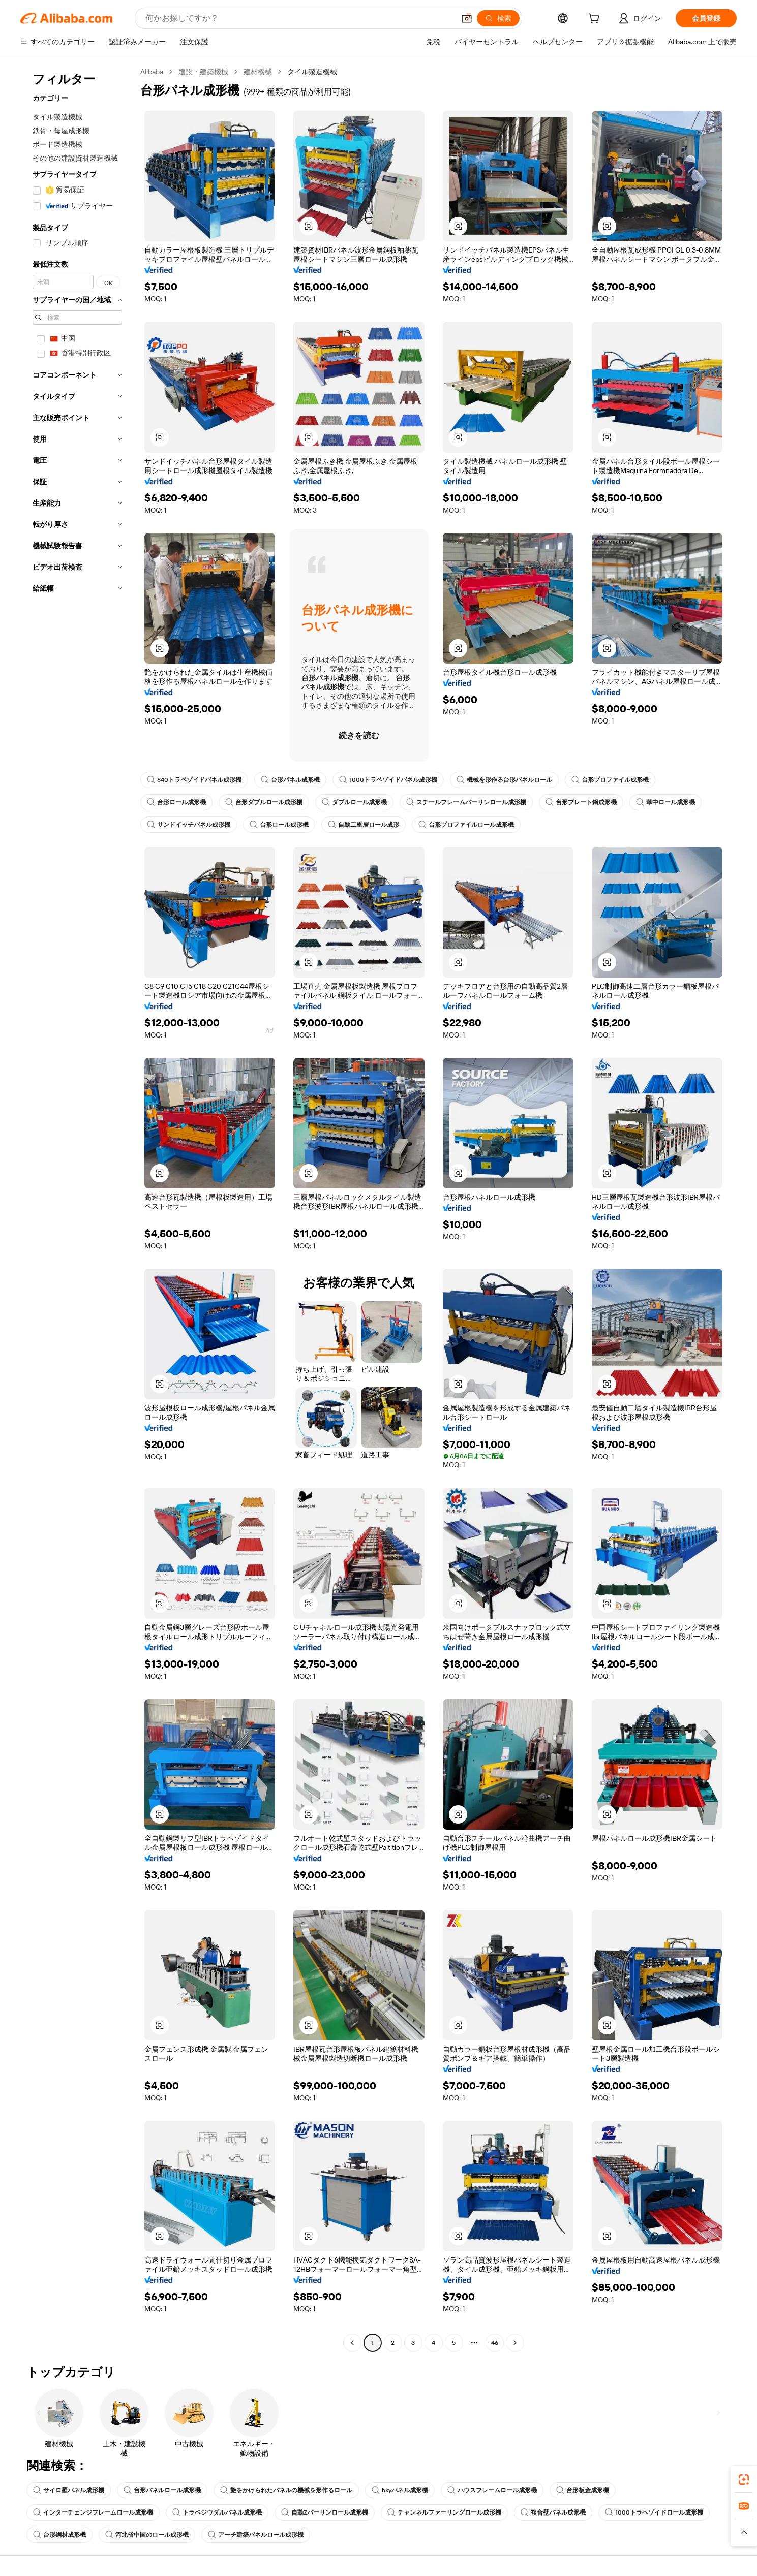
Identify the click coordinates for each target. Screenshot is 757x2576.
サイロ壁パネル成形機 (68, 2490)
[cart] (595, 20)
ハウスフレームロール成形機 (492, 2490)
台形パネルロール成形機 (162, 2490)
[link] (744, 2479)
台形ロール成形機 (176, 802)
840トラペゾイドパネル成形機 (194, 780)
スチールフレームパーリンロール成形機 (466, 802)
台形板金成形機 (582, 2490)
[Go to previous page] (352, 2343)
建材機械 (258, 72)
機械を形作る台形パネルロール (504, 780)
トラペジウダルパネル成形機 (217, 2512)
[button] (308, 226)
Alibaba (151, 72)
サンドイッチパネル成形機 (188, 825)
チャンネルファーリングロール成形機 (444, 2512)
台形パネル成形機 (290, 780)
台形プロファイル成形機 (610, 780)
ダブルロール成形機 (354, 802)
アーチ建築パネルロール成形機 (256, 2535)
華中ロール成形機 (665, 802)
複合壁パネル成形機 (553, 2512)
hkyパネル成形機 (400, 2490)
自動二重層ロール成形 (363, 825)
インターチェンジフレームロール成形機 (93, 2512)
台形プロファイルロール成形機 (466, 825)
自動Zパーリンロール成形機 (324, 2512)
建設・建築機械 (203, 72)
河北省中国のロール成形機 (147, 2535)
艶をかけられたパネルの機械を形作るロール (286, 2490)
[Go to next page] (515, 2343)
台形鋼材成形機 (59, 2535)
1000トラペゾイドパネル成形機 (388, 780)
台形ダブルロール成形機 (263, 802)
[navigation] (77, 1208)
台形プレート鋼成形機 (581, 802)
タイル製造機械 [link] (312, 72)
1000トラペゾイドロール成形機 (654, 2512)
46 (494, 2342)
